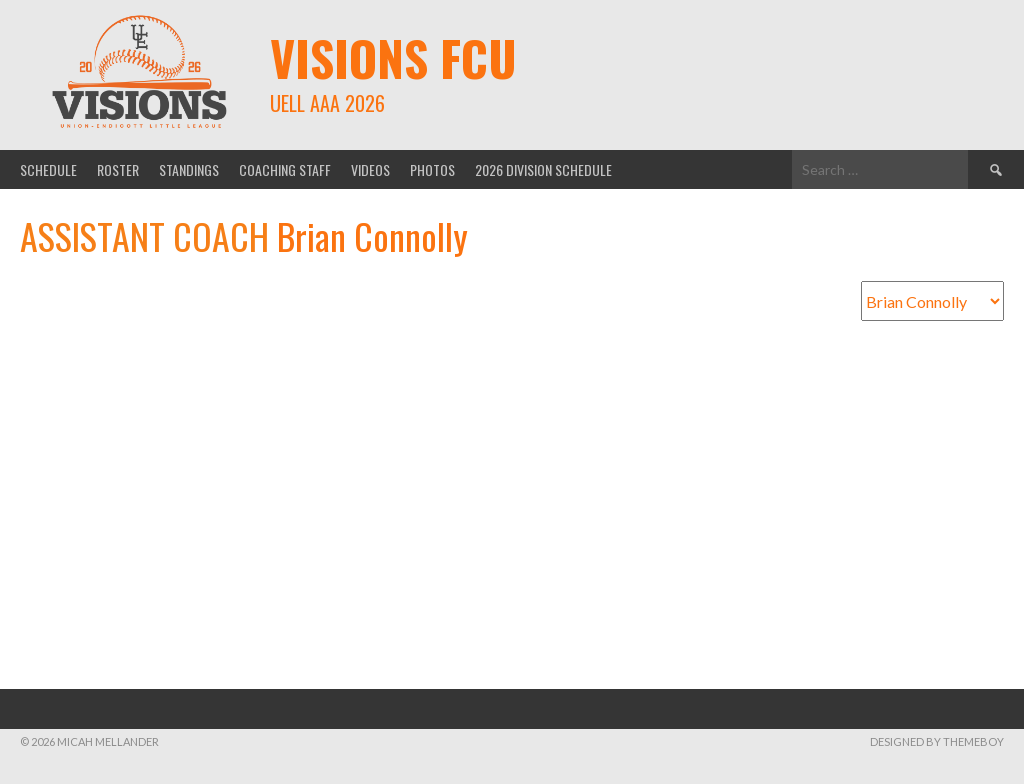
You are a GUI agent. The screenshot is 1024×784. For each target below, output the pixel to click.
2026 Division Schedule (543, 169)
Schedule (48, 169)
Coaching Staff (285, 169)
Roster (118, 169)
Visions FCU (393, 57)
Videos (370, 169)
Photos (432, 169)
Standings (189, 169)
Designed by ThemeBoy (937, 741)
